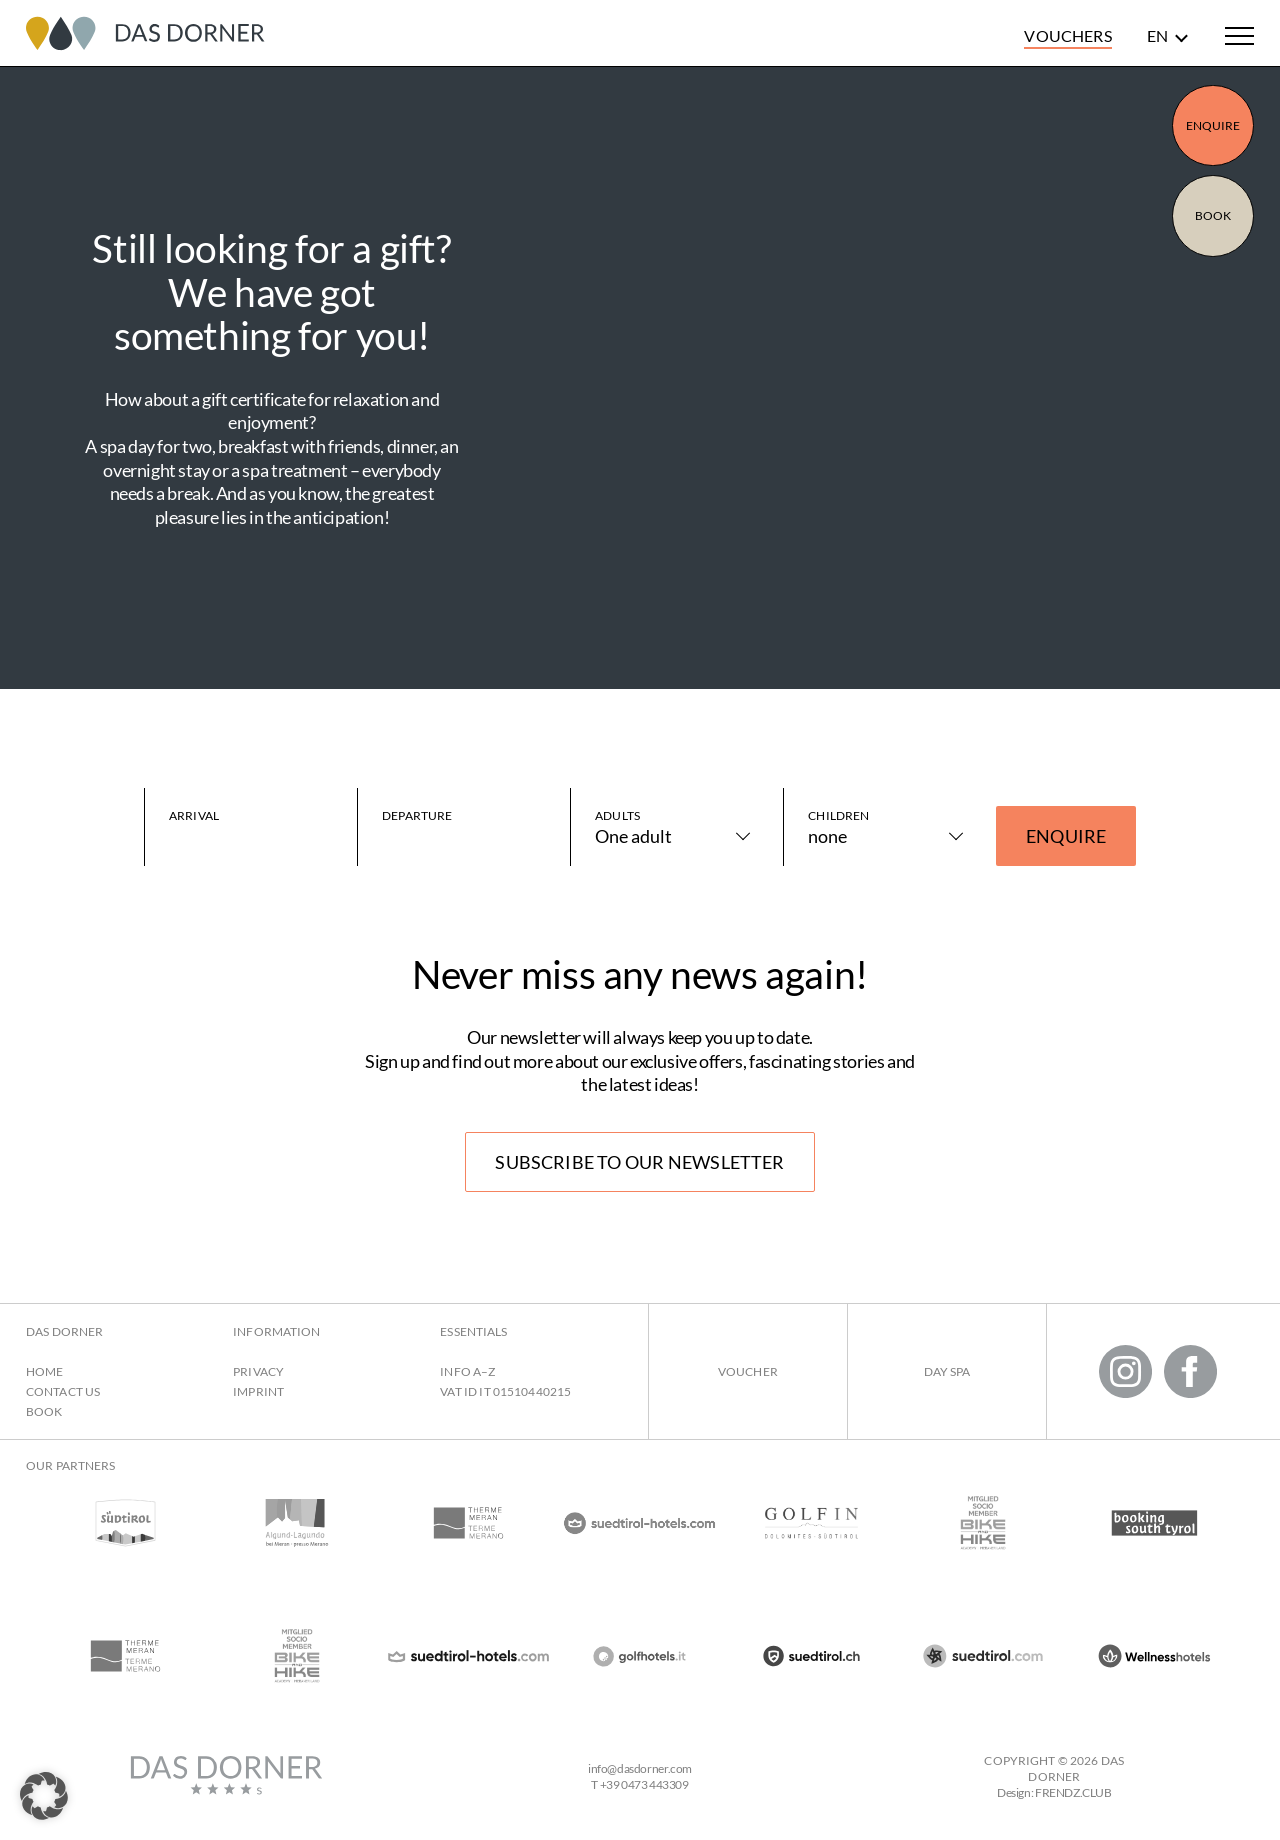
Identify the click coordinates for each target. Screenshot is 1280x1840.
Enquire (1213, 125)
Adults (617, 815)
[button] (44, 1796)
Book (1213, 215)
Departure (417, 815)
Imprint (258, 1391)
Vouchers (1067, 35)
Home (44, 1371)
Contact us (63, 1391)
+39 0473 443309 (644, 1784)
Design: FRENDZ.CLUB (1054, 1792)
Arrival (194, 815)
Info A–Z (467, 1371)
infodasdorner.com (640, 1768)
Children (838, 815)
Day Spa (947, 1371)
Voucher (748, 1371)
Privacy (258, 1371)
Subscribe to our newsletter (639, 1162)
